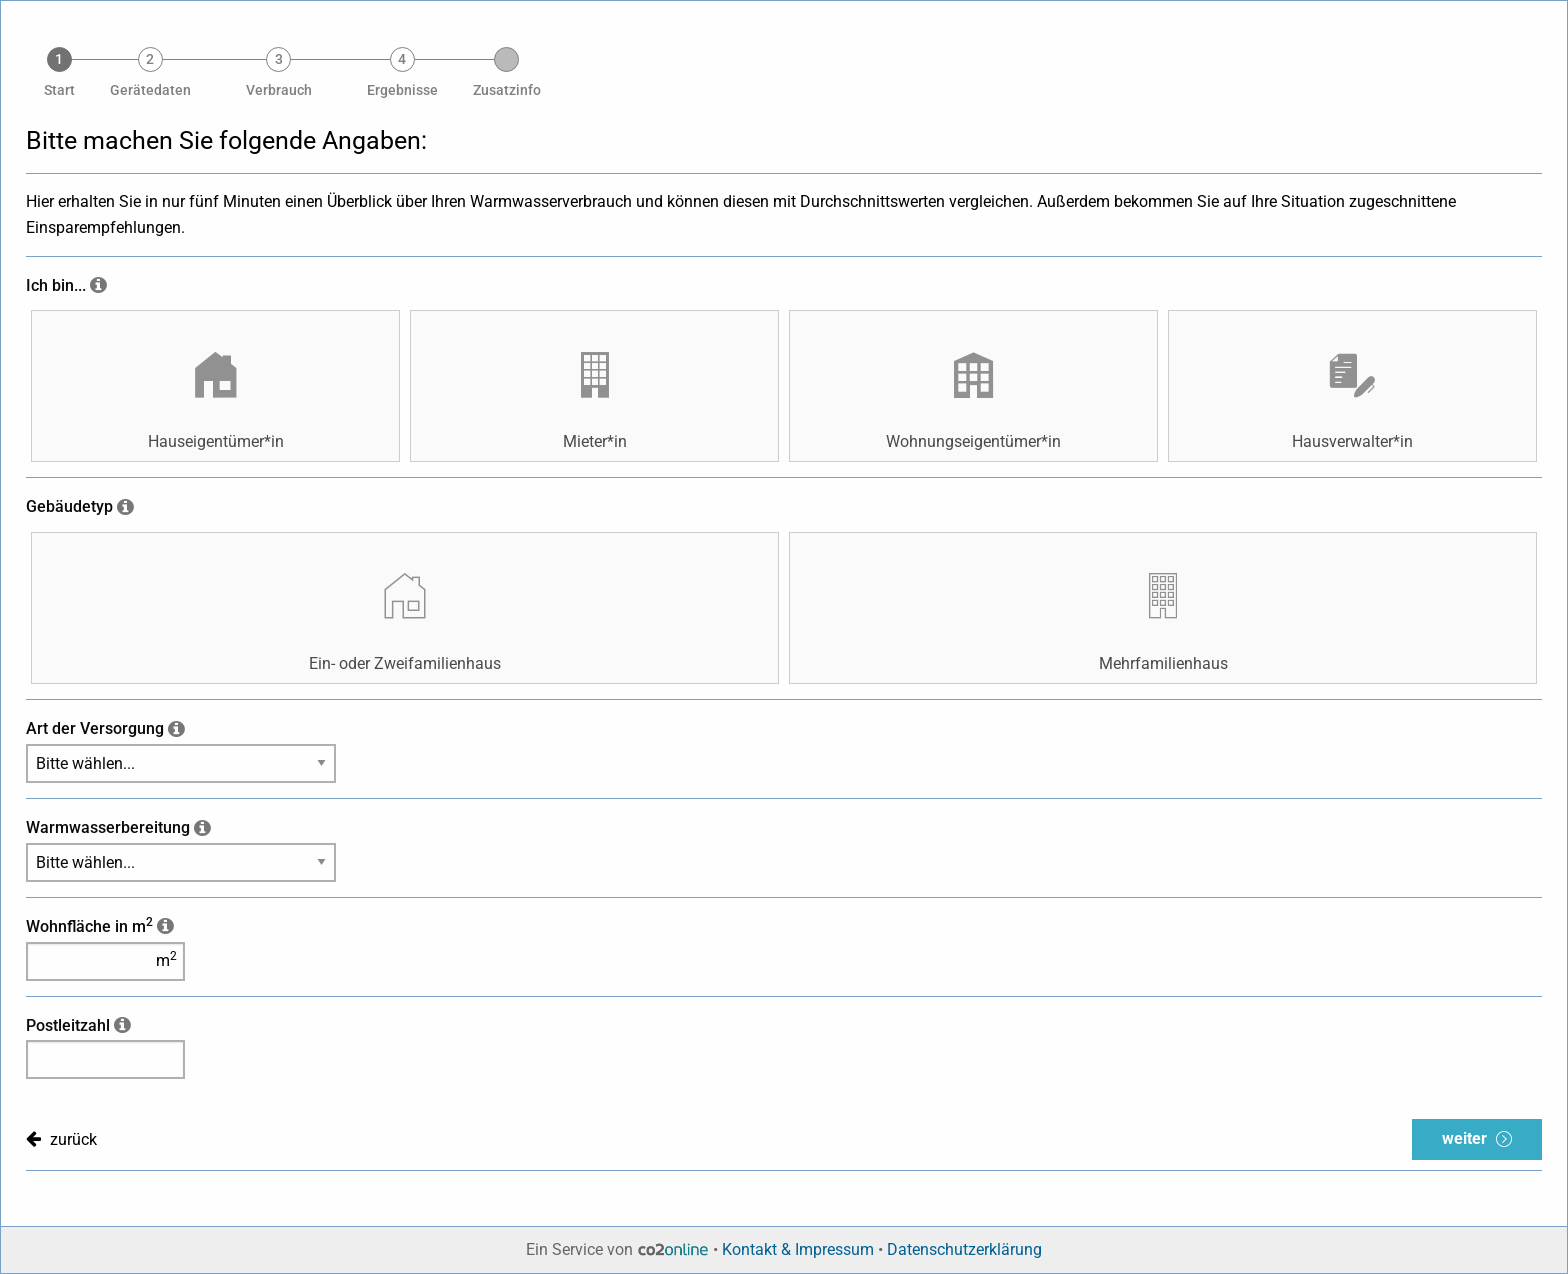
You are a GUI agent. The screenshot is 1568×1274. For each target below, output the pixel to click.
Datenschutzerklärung (964, 1249)
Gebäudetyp (69, 506)
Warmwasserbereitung (108, 827)
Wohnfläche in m (89, 926)
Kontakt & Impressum (798, 1249)
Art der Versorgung (95, 728)
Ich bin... (56, 285)
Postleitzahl (68, 1025)
